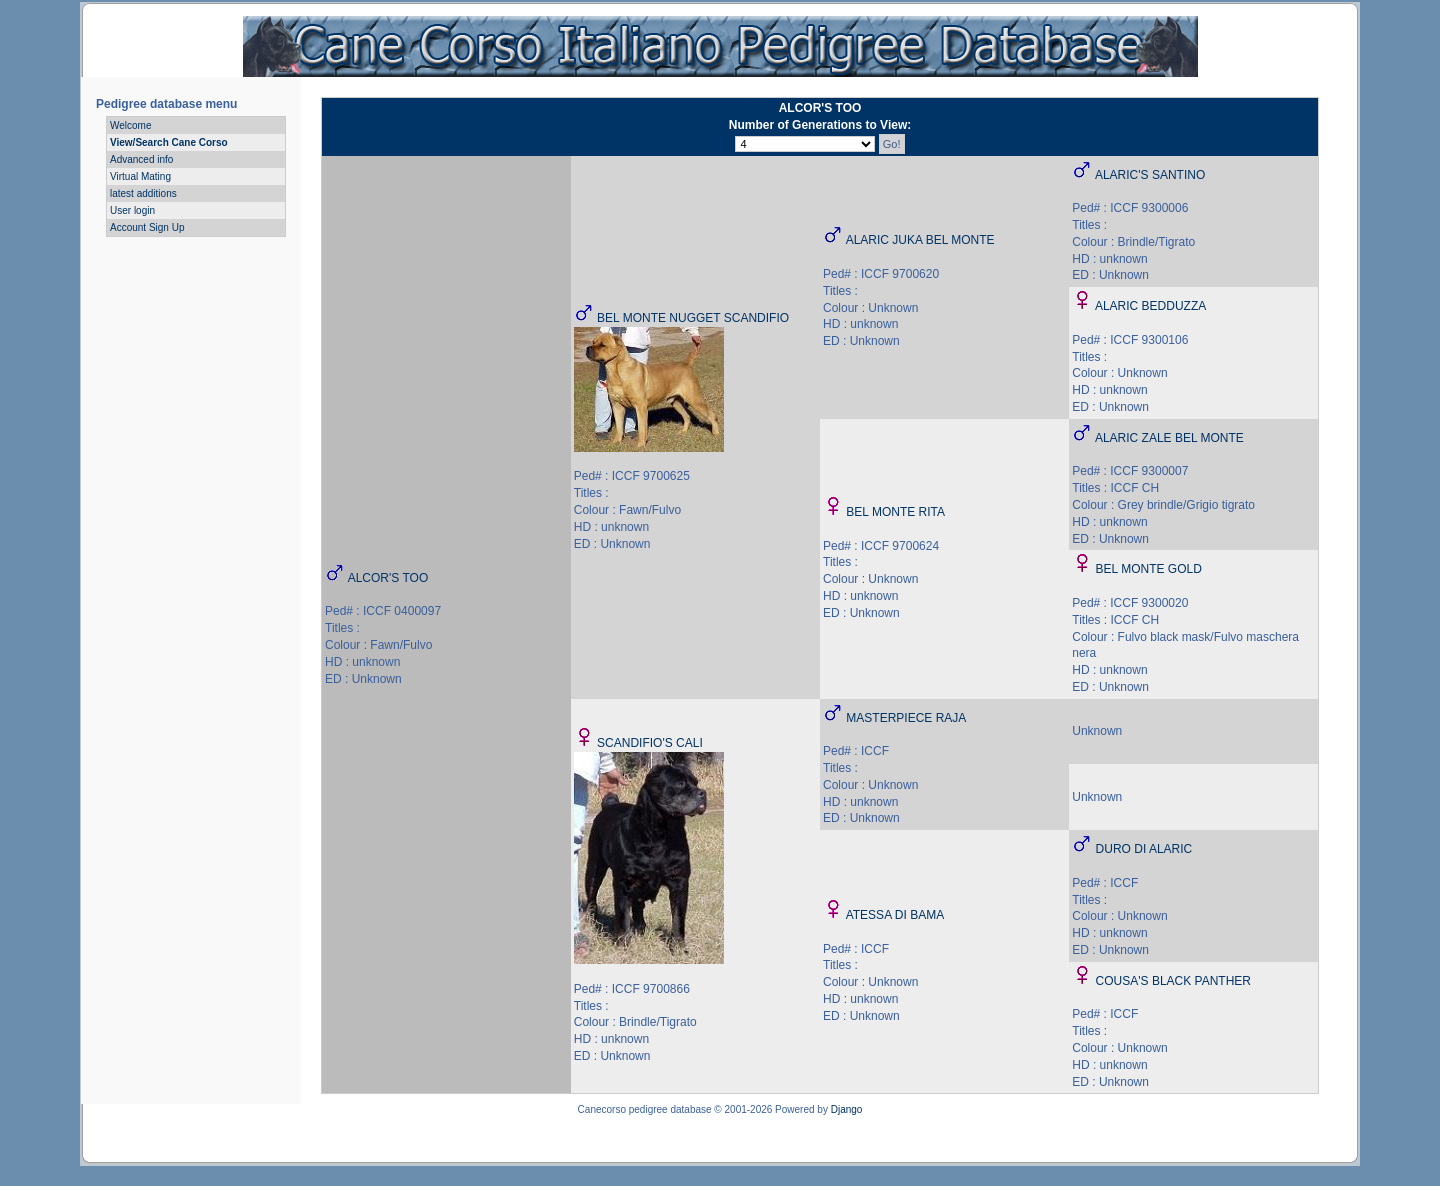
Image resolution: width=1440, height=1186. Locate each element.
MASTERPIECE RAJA (906, 718)
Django (847, 1109)
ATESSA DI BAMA (895, 915)
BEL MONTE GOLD (1149, 569)
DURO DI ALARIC (1144, 849)
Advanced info (141, 159)
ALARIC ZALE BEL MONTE (1169, 438)
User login (132, 210)
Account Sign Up (147, 227)
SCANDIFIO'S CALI (650, 743)
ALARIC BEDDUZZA (1150, 306)
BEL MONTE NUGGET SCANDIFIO (693, 318)
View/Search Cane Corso (169, 142)
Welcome (131, 125)
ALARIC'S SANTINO (1150, 175)
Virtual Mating (140, 176)
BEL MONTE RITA (895, 512)
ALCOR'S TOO (388, 578)
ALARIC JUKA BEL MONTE (920, 240)
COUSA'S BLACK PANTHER (1173, 981)
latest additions (143, 193)
